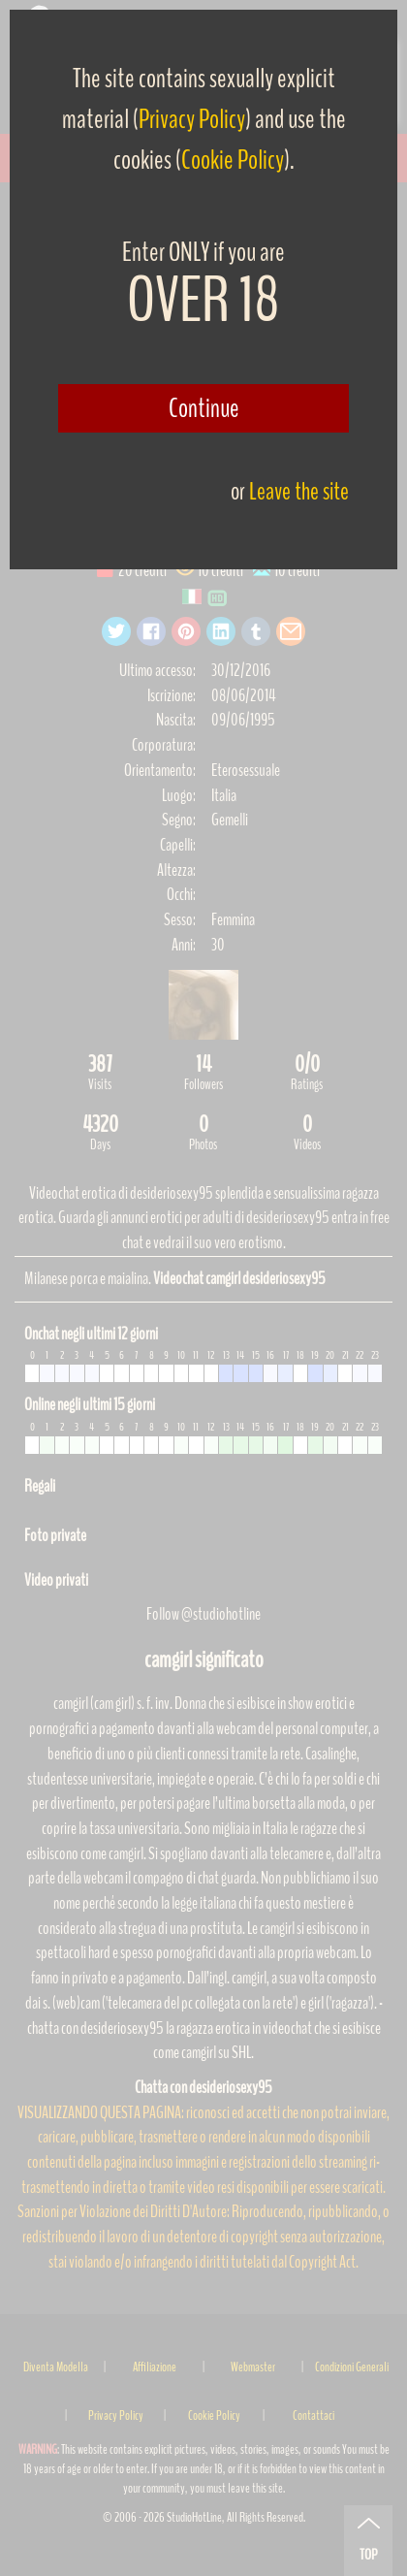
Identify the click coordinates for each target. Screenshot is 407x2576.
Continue (204, 408)
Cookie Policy (232, 160)
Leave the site (299, 491)
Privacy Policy (192, 119)
